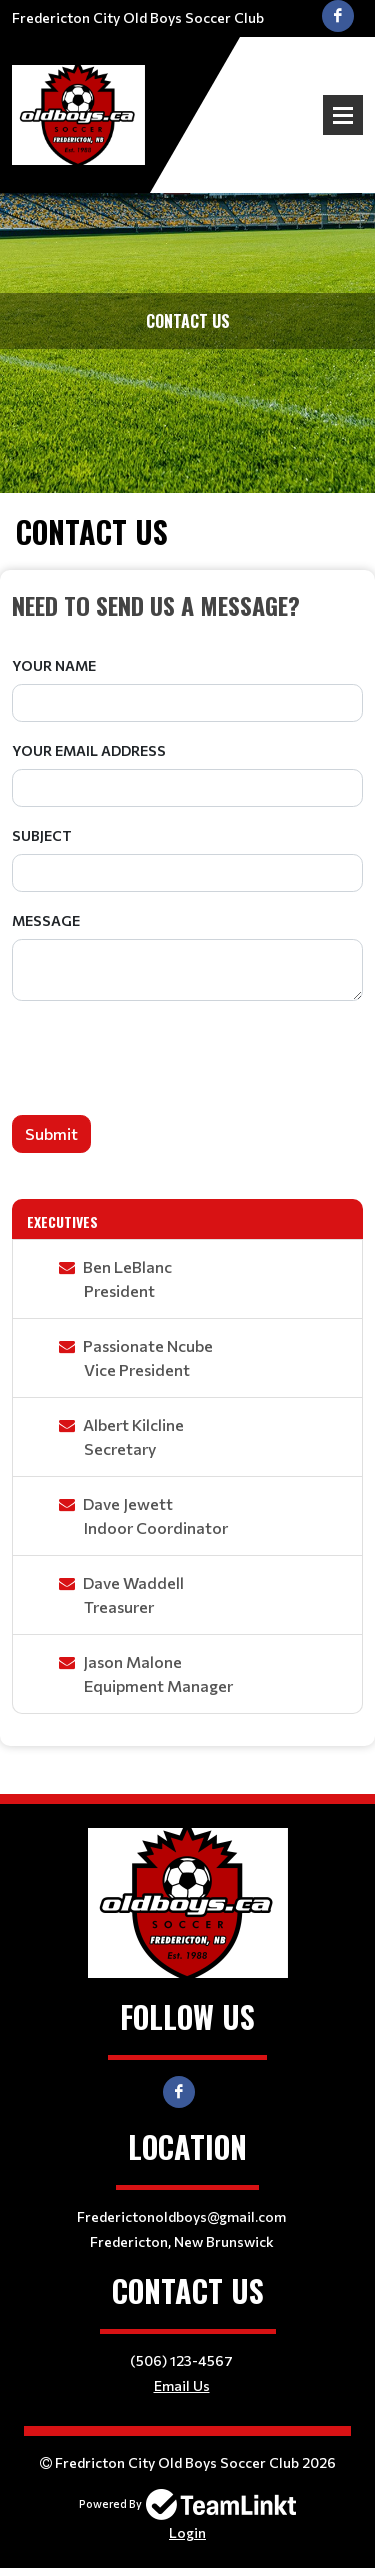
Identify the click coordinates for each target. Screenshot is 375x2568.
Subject (42, 835)
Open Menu (343, 115)
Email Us (182, 2385)
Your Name (54, 665)
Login (187, 2532)
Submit (51, 1133)
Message (46, 920)
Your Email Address (89, 750)
